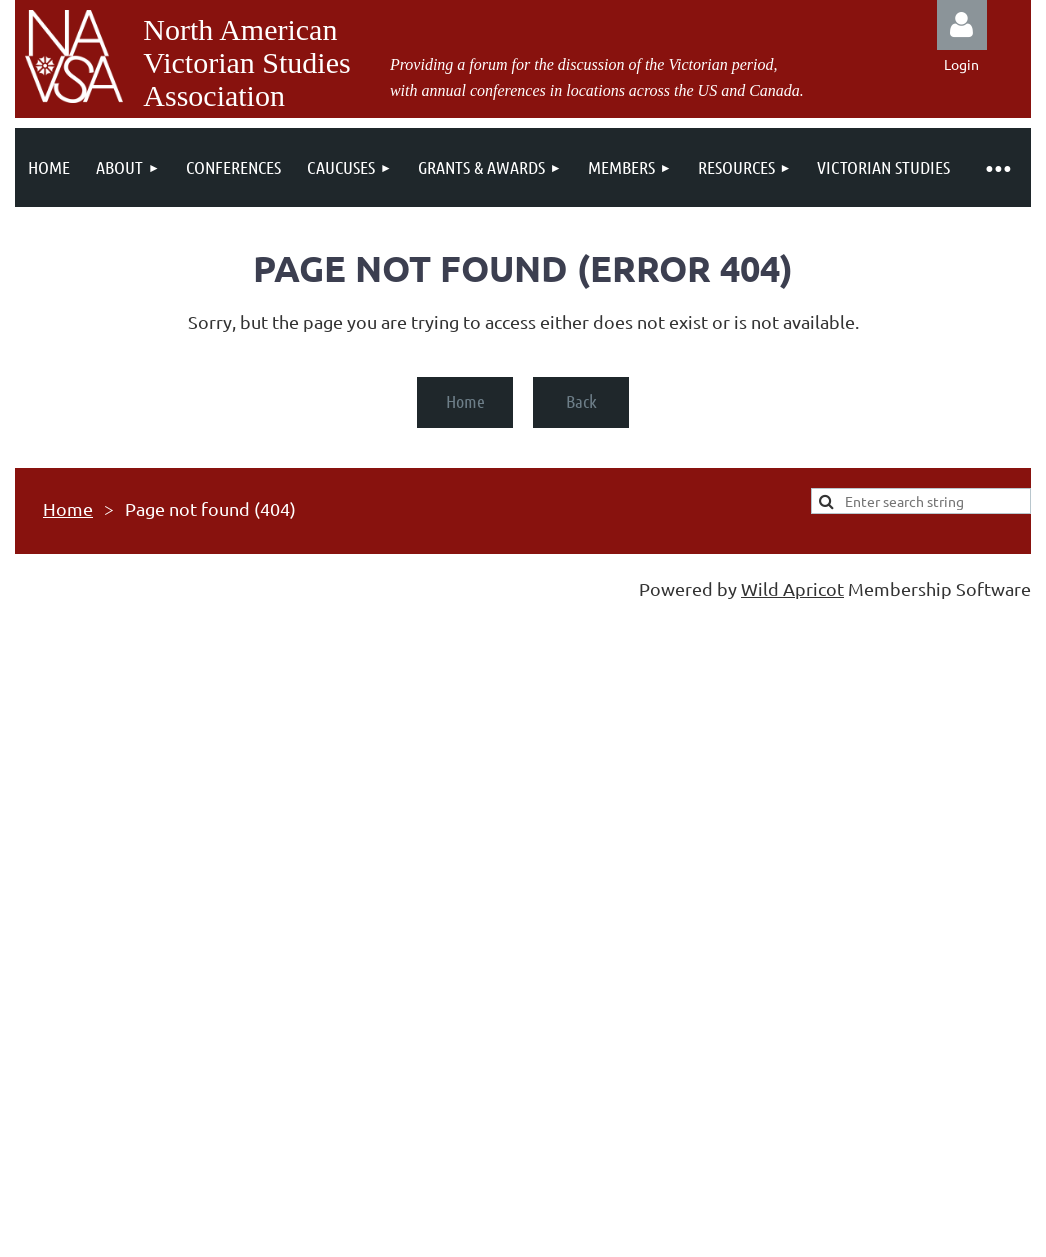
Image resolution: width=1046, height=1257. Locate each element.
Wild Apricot (792, 588)
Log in (962, 25)
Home (465, 401)
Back (581, 401)
